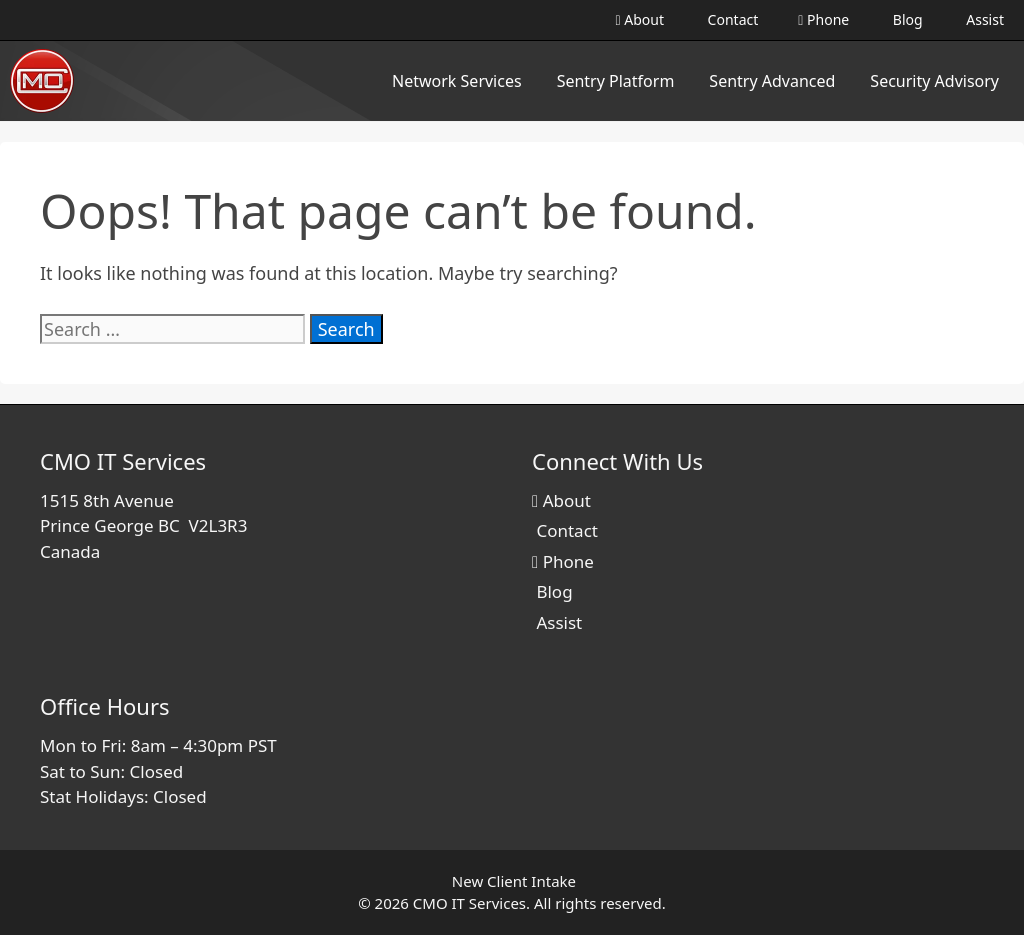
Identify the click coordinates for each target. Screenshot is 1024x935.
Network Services (457, 81)
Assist (983, 19)
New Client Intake (514, 881)
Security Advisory (934, 81)
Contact (731, 19)
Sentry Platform (616, 81)
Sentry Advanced (772, 81)
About (639, 19)
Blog (905, 19)
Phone (823, 19)
